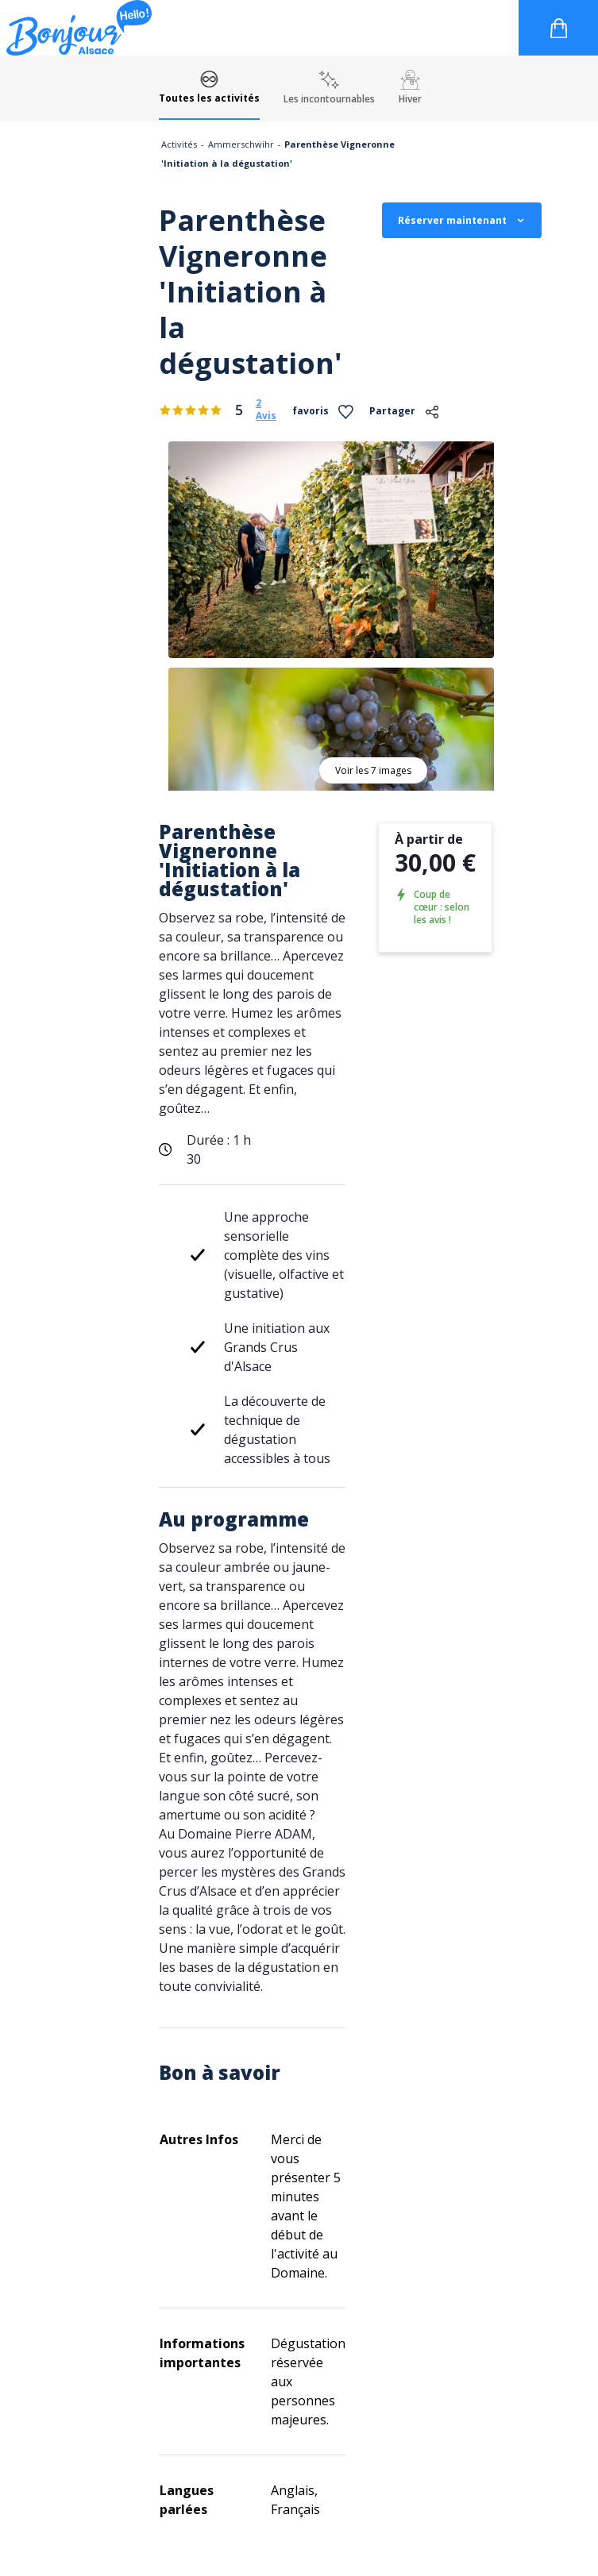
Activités (179, 144)
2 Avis (266, 409)
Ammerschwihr (241, 144)
